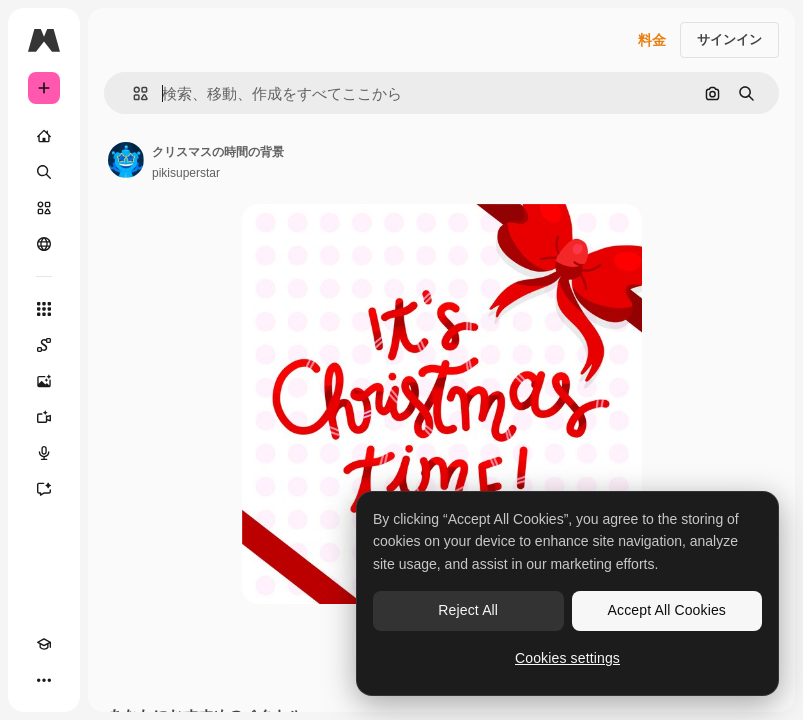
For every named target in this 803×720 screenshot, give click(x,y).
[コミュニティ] (44, 244)
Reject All (468, 610)
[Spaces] (44, 345)
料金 (652, 40)
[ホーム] (44, 136)
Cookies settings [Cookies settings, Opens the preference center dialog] (567, 658)
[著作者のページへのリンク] (126, 160)
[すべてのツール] (44, 309)
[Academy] (44, 644)
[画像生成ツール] (44, 381)
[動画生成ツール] (44, 417)
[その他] (44, 680)
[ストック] (44, 208)
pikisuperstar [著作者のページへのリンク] (186, 173)
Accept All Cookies (667, 610)
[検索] (44, 172)
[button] (132, 93)
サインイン (729, 39)
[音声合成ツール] (44, 453)
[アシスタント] (44, 489)
